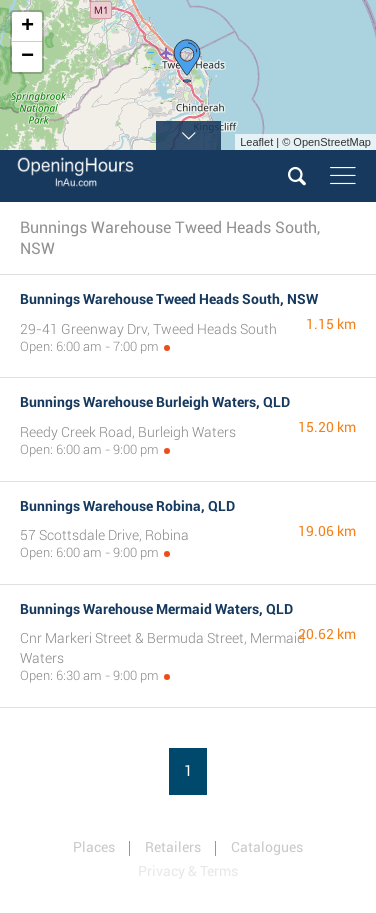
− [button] (27, 57)
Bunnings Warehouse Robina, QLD (127, 506)
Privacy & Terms (188, 871)
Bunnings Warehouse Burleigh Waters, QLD (155, 402)
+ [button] (27, 27)
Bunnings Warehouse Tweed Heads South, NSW (169, 299)
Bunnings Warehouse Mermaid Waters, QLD (156, 609)
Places (94, 847)
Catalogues (267, 847)
